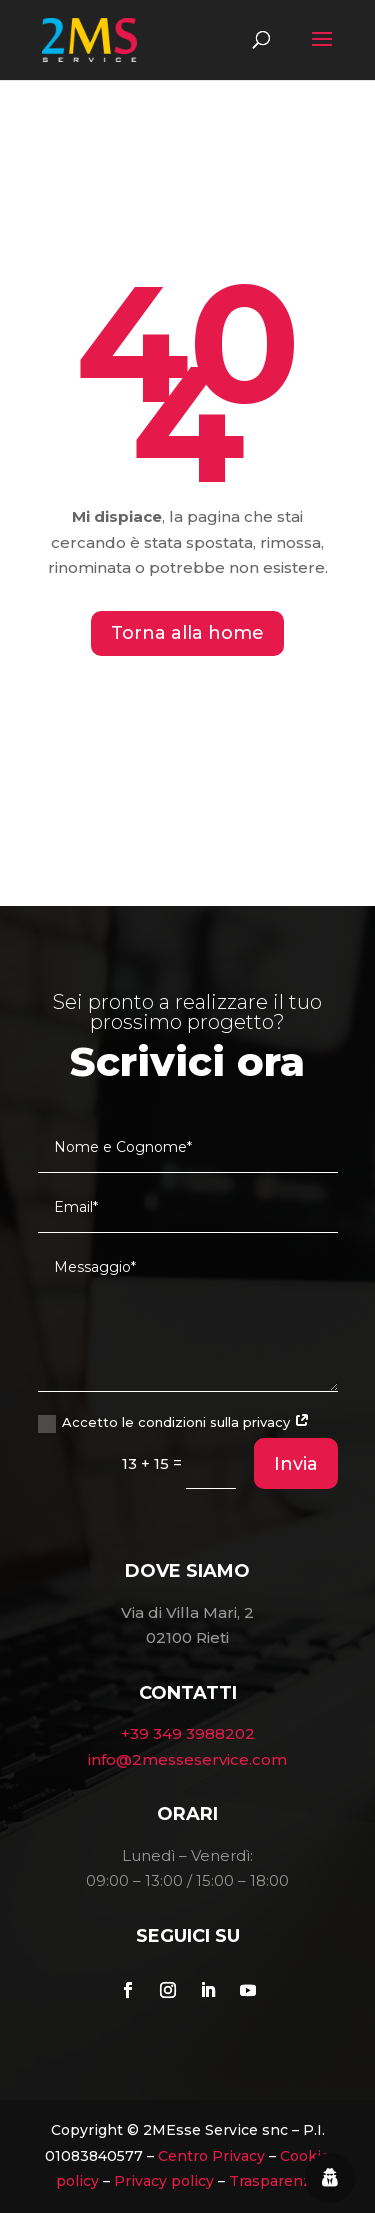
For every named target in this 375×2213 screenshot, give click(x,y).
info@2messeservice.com (187, 1759)
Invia (296, 1464)
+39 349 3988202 (188, 1733)
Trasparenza (274, 2181)
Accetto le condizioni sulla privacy (174, 1423)
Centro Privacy (211, 2156)
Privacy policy (164, 2181)
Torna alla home (187, 633)
